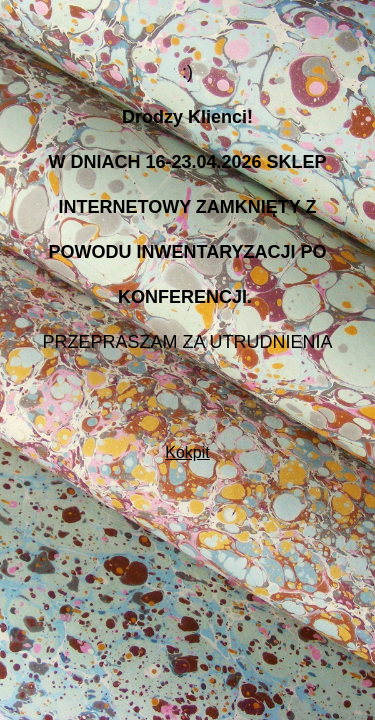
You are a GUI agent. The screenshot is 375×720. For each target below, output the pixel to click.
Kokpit (187, 452)
